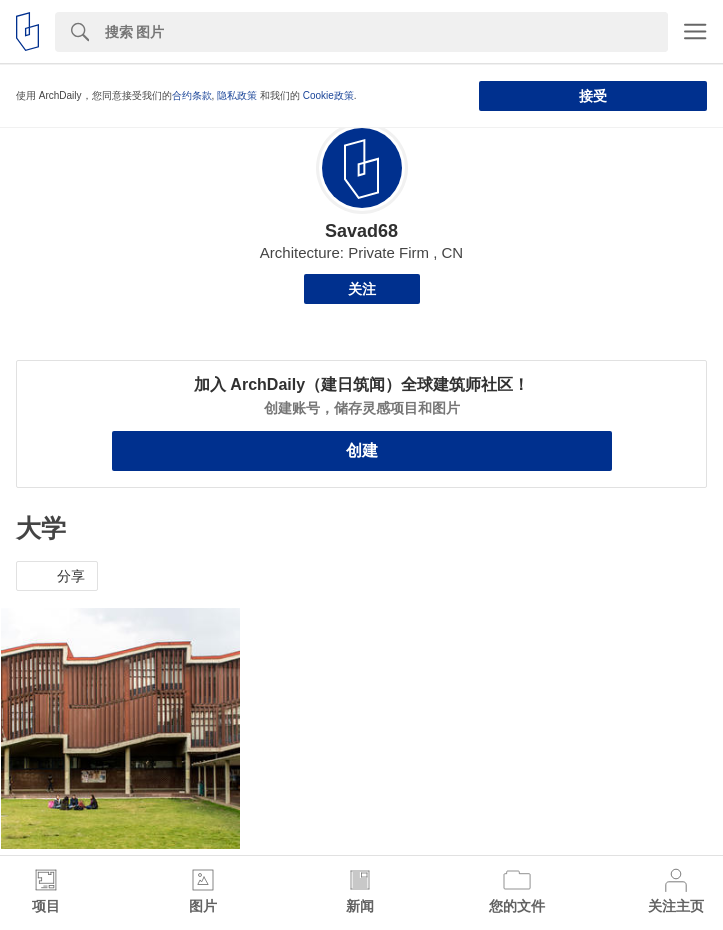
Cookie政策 (328, 95)
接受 (593, 96)
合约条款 (192, 95)
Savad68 (361, 231)
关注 (362, 289)
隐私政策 (237, 95)
